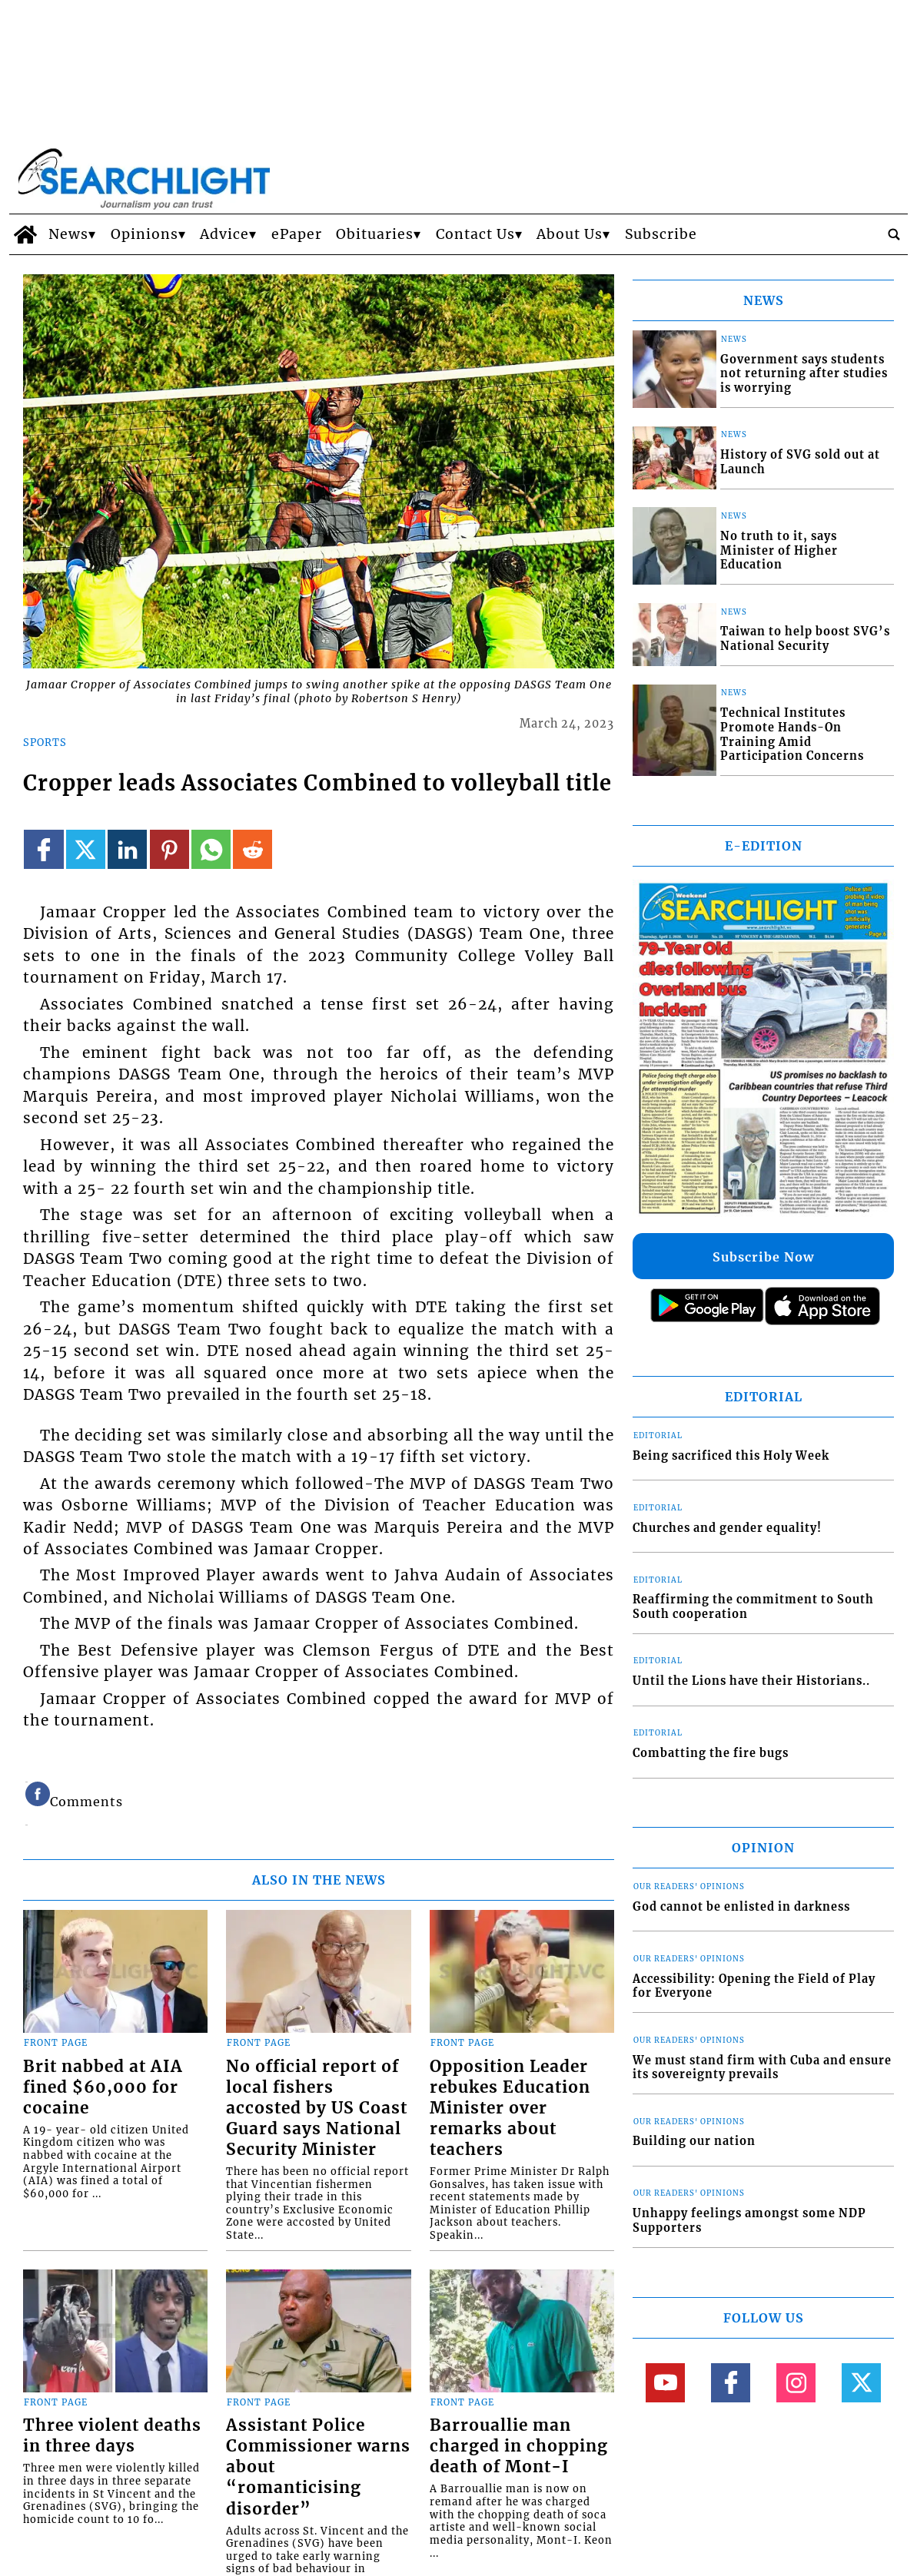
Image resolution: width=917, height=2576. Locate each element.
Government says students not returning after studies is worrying (804, 374)
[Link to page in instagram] (796, 2382)
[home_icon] (25, 234)
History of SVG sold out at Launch (800, 462)
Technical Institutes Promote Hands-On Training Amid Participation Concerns (792, 734)
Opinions (144, 234)
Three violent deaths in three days (112, 2435)
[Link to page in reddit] (252, 849)
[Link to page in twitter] (85, 849)
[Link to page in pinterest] (169, 849)
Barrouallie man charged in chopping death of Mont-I (519, 2446)
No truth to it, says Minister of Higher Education (779, 550)
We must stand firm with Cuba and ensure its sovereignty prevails (762, 2068)
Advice (224, 234)
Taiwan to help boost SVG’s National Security (805, 639)
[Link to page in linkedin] (127, 849)
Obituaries (375, 234)
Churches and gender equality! (727, 1528)
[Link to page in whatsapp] (211, 849)
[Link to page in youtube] (665, 2382)
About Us (570, 234)
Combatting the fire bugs (711, 1753)
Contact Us (475, 234)
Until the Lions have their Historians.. (751, 1681)
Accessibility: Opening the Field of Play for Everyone (754, 1986)
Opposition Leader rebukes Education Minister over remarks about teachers (510, 2108)
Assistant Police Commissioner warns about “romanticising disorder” (318, 2466)
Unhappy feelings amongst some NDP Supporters (749, 2220)
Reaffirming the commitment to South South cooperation (753, 1607)
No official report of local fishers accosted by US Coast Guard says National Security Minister (316, 2108)
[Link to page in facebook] (43, 849)
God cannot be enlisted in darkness (741, 1907)
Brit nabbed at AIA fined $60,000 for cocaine (103, 2087)
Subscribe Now (763, 1257)
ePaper (296, 234)
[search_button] (894, 234)
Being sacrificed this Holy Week (731, 1456)
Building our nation (694, 2141)
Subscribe (661, 234)
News (68, 234)
